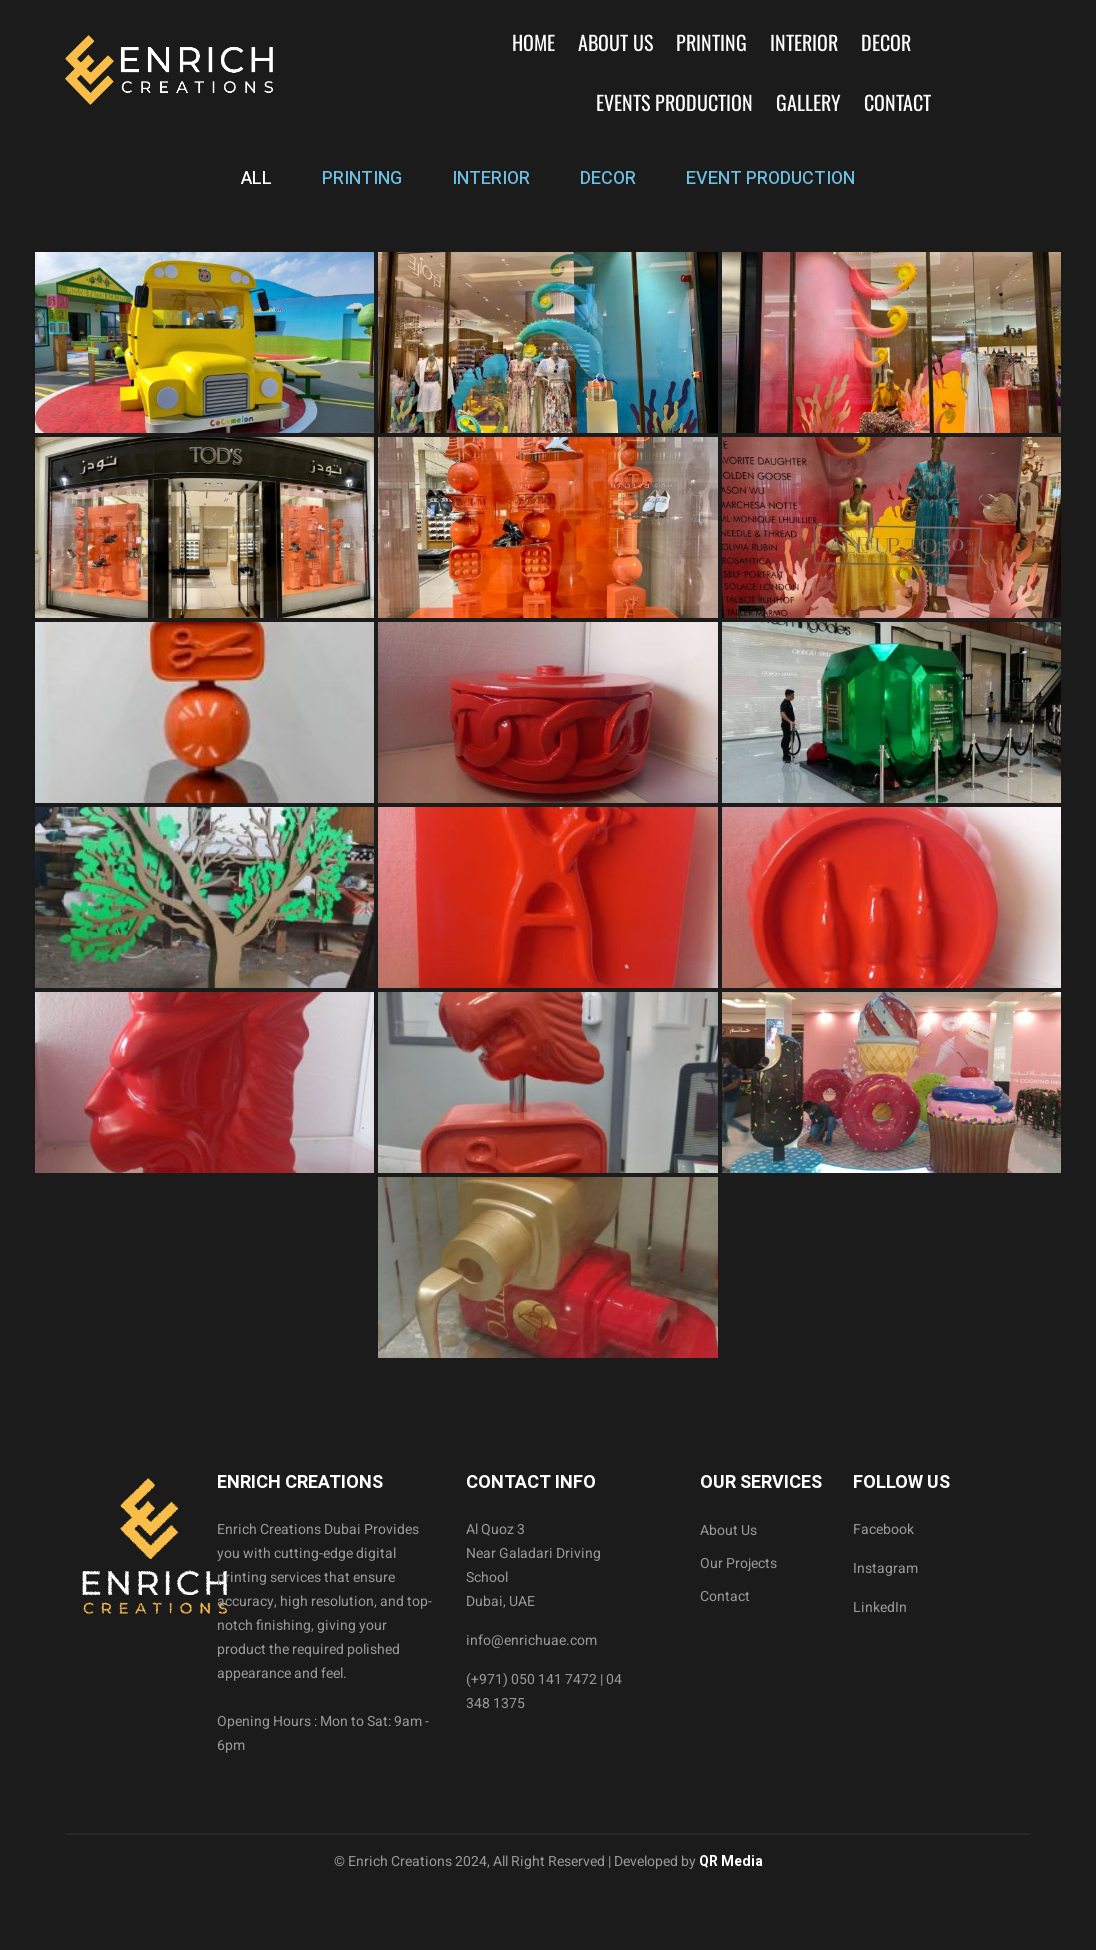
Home (533, 42)
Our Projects (738, 1563)
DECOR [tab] (608, 178)
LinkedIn (880, 1607)
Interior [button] (804, 42)
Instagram (885, 1568)
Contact (897, 102)
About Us (615, 42)
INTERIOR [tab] (491, 178)
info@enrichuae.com (531, 1640)
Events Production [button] (674, 102)
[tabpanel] (548, 805)
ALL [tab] (256, 178)
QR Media (729, 1861)
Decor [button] (886, 42)
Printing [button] (711, 42)
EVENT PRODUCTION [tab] (770, 178)
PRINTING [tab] (362, 178)
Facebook (883, 1529)
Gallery (808, 102)
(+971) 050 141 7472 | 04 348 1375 (544, 1691)
